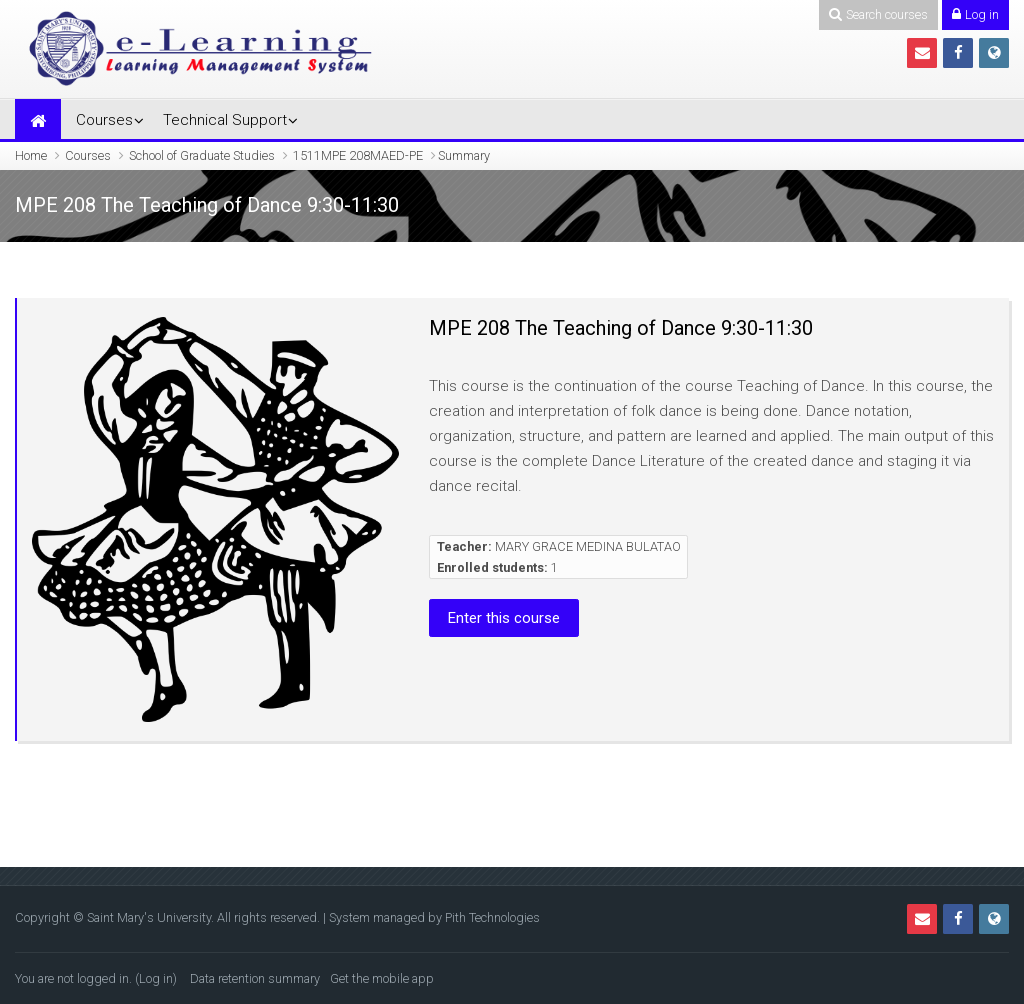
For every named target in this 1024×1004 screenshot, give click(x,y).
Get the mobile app (382, 978)
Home (31, 155)
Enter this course (504, 618)
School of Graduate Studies (202, 155)
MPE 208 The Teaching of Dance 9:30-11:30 (621, 328)
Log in (156, 978)
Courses (104, 120)
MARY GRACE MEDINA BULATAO (588, 546)
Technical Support (225, 120)
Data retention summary (255, 978)
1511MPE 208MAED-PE (358, 155)
